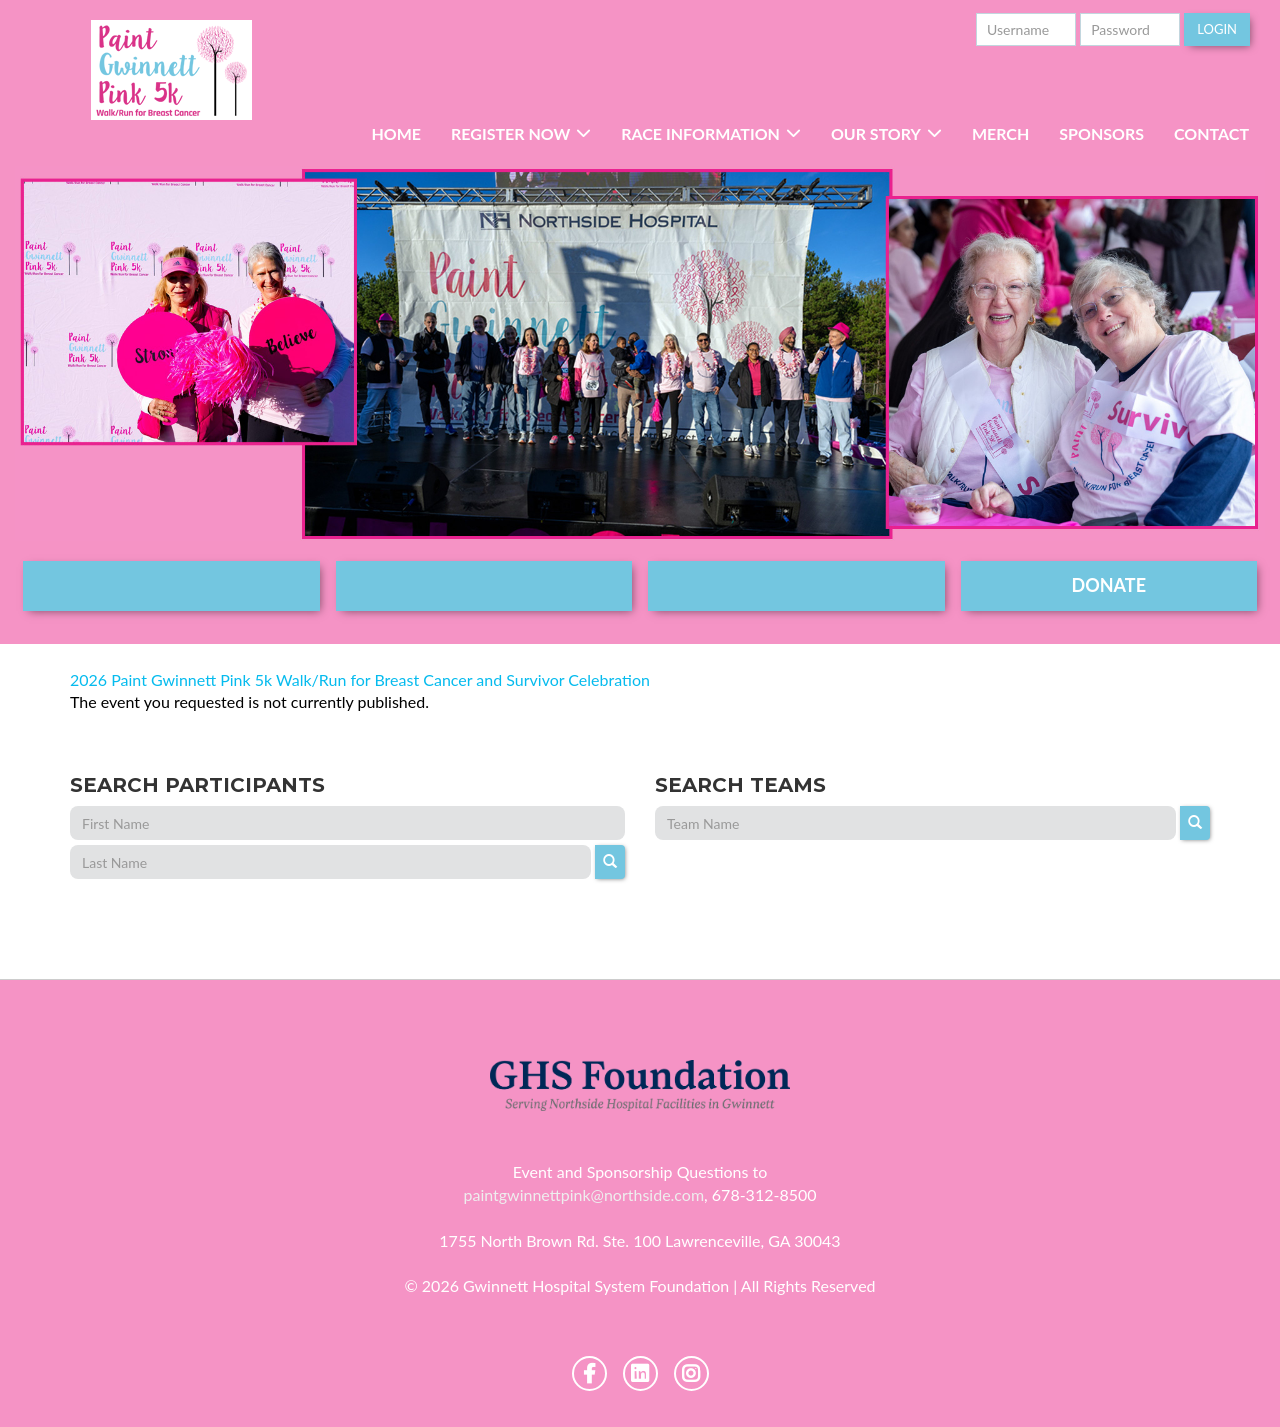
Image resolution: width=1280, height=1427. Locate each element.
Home (396, 133)
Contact (1211, 133)
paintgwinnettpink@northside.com (583, 1194)
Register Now (510, 133)
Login (1217, 29)
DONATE (1109, 585)
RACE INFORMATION (700, 133)
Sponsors (1101, 133)
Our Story (876, 133)
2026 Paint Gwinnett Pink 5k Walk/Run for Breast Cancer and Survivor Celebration (360, 679)
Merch (1000, 133)
